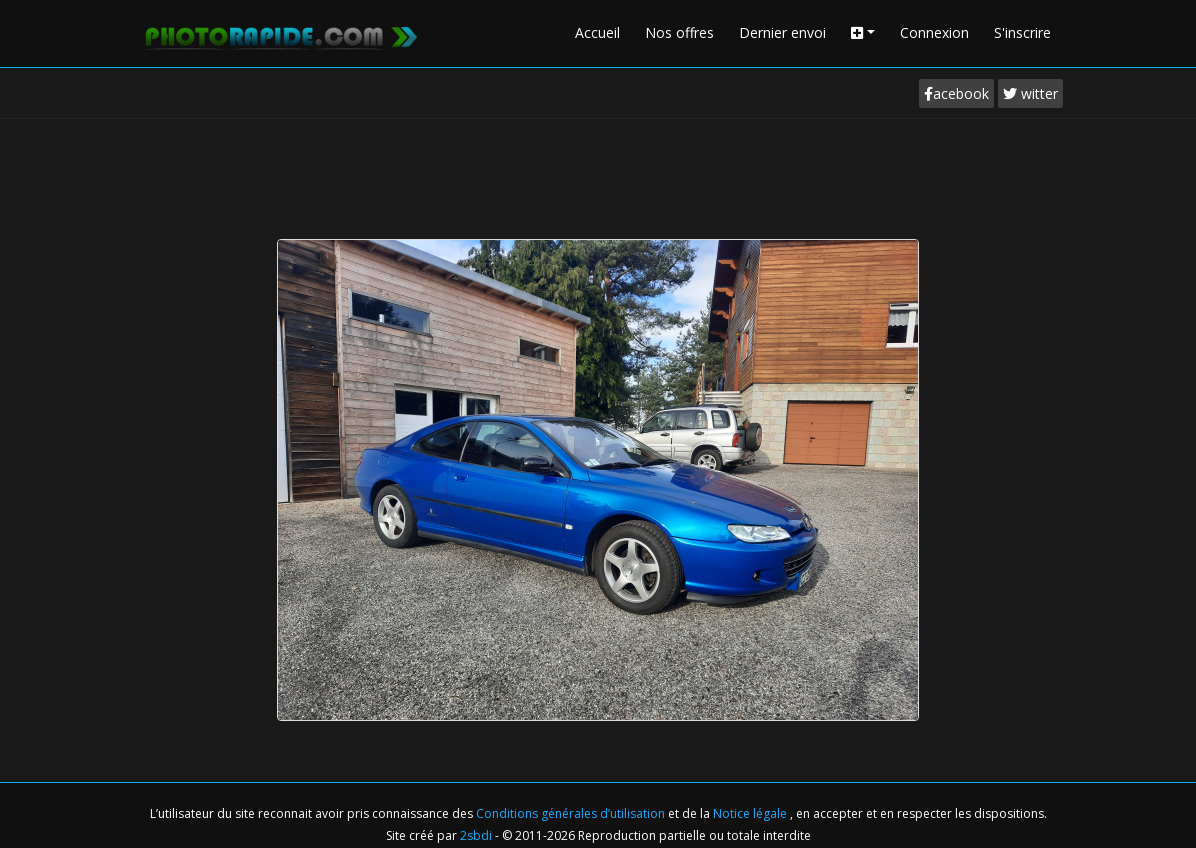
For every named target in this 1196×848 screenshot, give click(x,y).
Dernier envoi (782, 32)
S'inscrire (1022, 32)
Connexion (934, 32)
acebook (956, 93)
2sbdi (476, 835)
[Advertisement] (598, 174)
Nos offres (679, 32)
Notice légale (751, 813)
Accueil (597, 32)
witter (1030, 93)
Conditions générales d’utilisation (572, 813)
